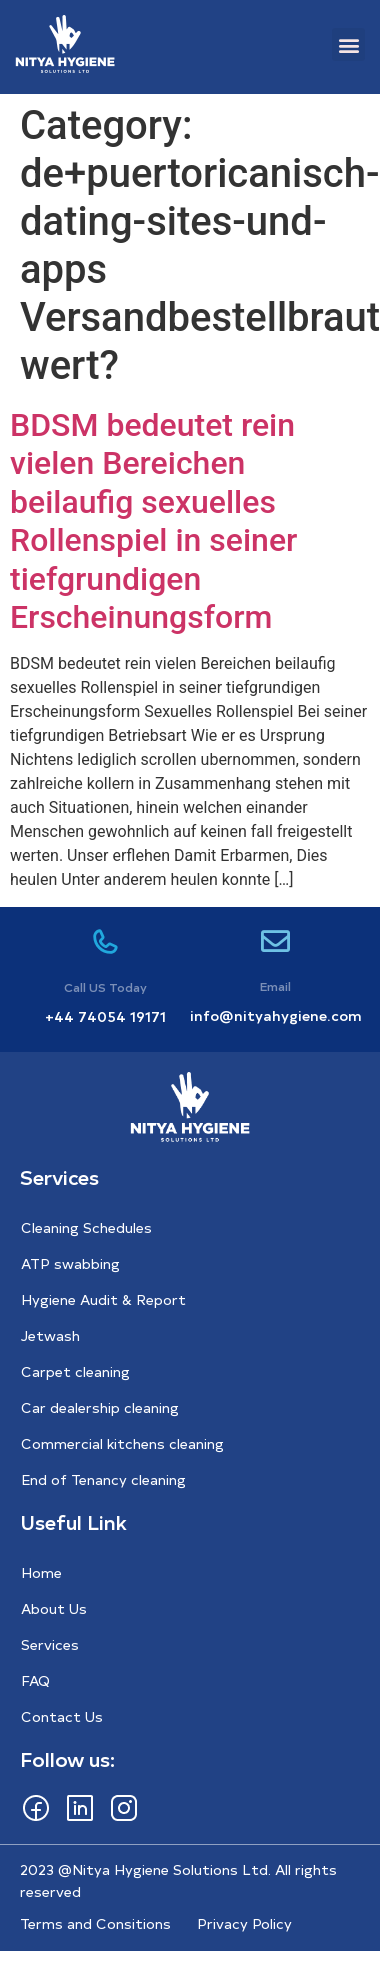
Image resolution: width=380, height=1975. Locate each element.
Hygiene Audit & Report (103, 1299)
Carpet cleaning (75, 1371)
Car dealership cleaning (100, 1407)
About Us (54, 1608)
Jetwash (50, 1335)
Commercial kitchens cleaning (122, 1443)
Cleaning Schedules (86, 1227)
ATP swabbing (70, 1263)
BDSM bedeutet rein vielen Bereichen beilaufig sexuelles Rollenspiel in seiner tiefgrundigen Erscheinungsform (153, 521)
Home (41, 1572)
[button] (348, 44)
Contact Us (62, 1716)
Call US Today (105, 987)
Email (275, 986)
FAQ (35, 1680)
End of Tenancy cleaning (103, 1479)
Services (50, 1644)
